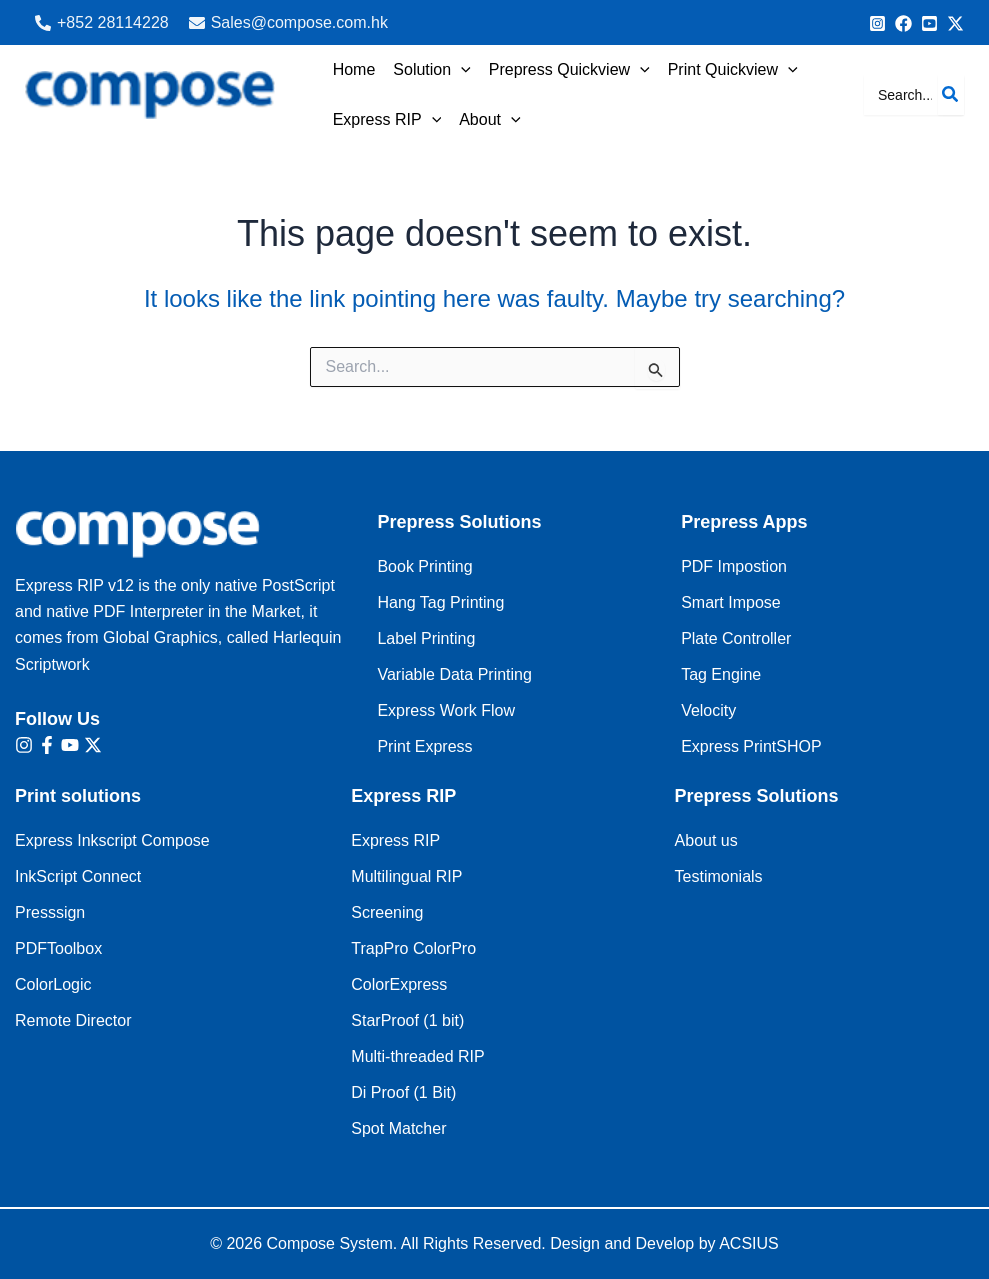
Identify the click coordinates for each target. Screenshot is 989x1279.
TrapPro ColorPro (413, 948)
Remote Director (73, 1020)
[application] (458, 70)
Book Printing (424, 566)
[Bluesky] (955, 23)
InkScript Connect (78, 876)
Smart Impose (731, 602)
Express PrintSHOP (751, 746)
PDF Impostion (734, 566)
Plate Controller (736, 638)
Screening (387, 912)
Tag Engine (721, 674)
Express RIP (395, 840)
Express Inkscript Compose (112, 840)
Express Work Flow (446, 710)
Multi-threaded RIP (417, 1056)
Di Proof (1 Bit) (403, 1092)
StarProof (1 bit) (407, 1020)
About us (706, 840)
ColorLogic (53, 984)
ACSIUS (749, 1243)
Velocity (708, 710)
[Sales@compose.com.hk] (288, 23)
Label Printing (426, 638)
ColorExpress (399, 984)
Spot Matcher (398, 1128)
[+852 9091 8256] (877, 23)
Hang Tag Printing (440, 602)
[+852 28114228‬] (102, 23)
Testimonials (719, 876)
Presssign (50, 912)
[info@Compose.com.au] (903, 23)
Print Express (424, 746)
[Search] (951, 95)
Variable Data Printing (454, 674)
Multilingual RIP (406, 876)
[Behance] (929, 23)
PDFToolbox (58, 948)
